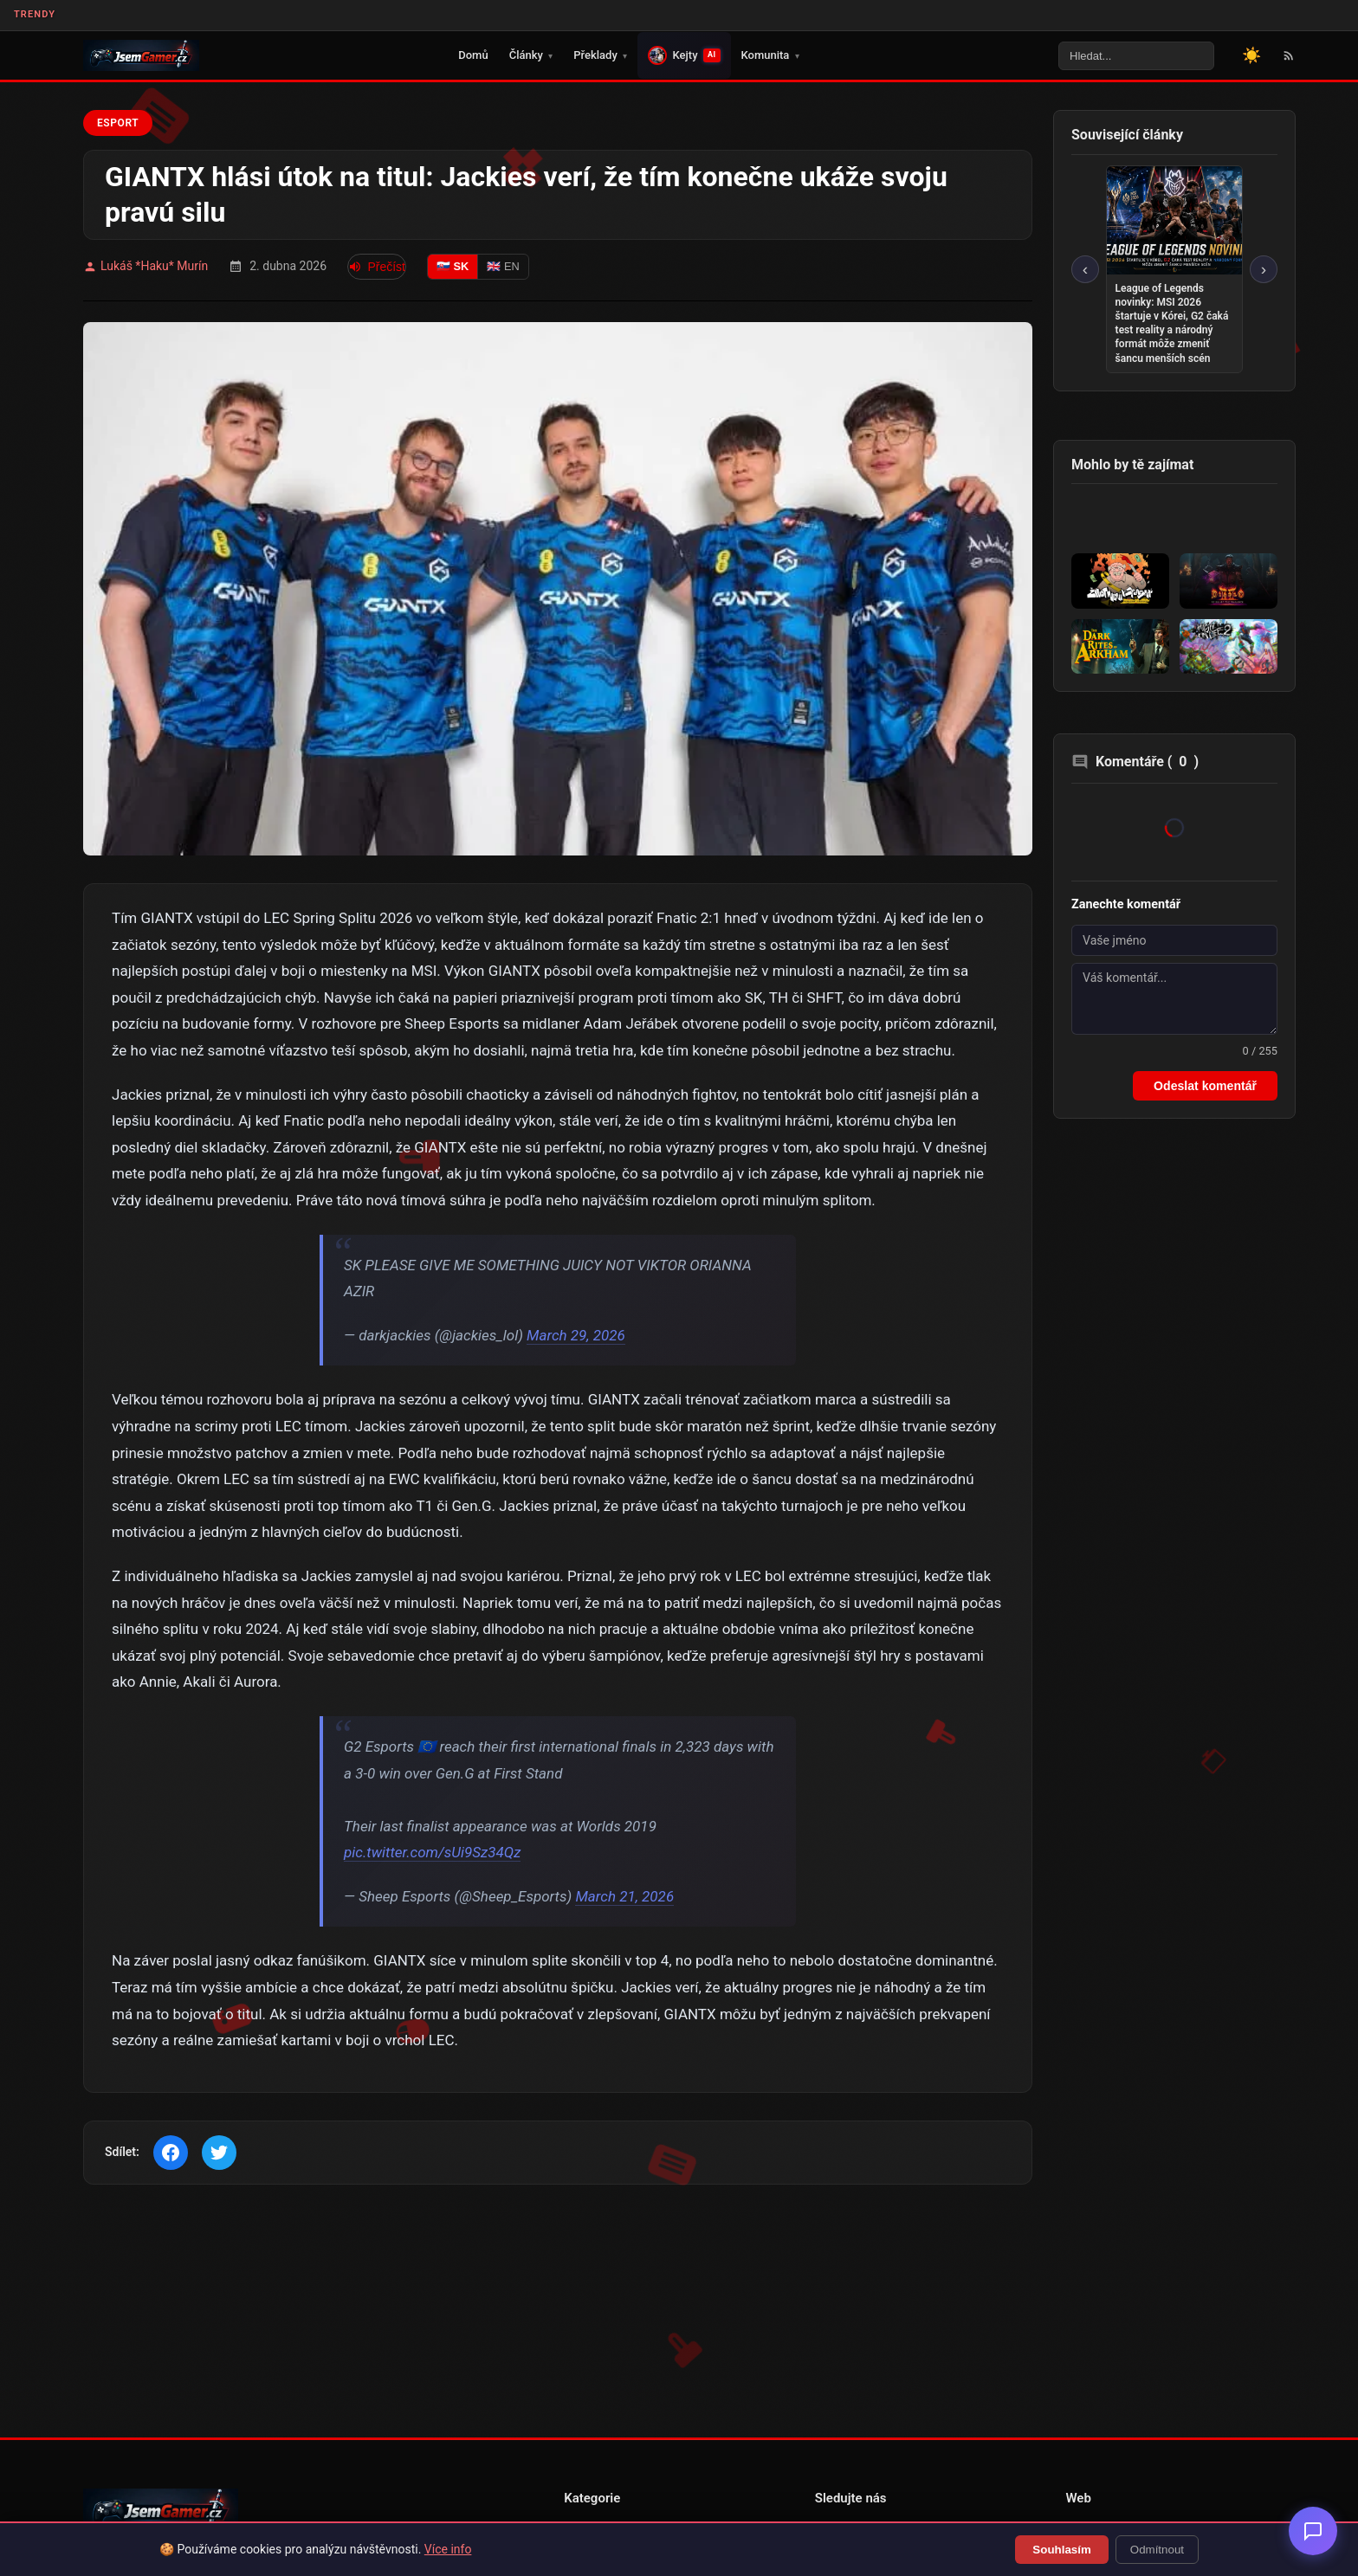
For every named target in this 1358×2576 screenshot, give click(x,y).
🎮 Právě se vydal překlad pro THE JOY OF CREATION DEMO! (666, 16)
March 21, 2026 (624, 1896)
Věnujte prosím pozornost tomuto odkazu (982, 16)
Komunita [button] (770, 54)
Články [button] (531, 54)
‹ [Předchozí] (1085, 269)
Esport (118, 123)
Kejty (684, 55)
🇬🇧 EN (503, 266)
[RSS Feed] (1289, 55)
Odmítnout (1157, 2549)
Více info (448, 2549)
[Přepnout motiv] (1251, 55)
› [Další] (1263, 269)
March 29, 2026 (576, 1335)
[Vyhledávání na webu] (1136, 56)
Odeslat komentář (1205, 1086)
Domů (473, 54)
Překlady (600, 54)
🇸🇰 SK (452, 266)
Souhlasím (1061, 2549)
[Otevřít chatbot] (1313, 2531)
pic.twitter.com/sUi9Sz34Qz (432, 1852)
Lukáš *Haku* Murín (145, 266)
